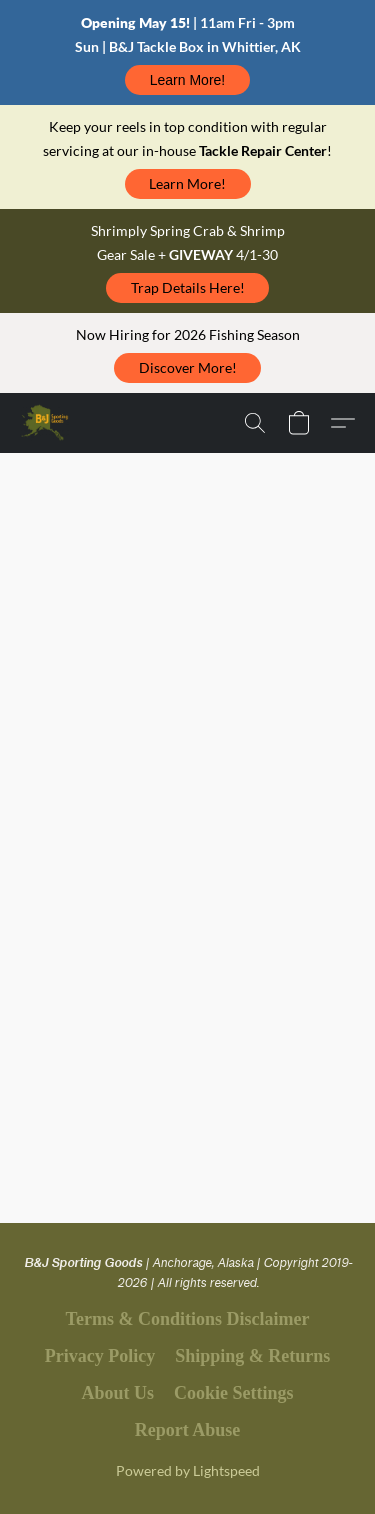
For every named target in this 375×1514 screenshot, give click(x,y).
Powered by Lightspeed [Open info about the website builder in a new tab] (188, 1470)
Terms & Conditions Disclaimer (188, 1319)
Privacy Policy (100, 1356)
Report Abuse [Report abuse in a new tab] (188, 1430)
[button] (187, 80)
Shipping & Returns (252, 1356)
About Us (117, 1393)
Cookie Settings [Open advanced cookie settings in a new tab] (234, 1393)
